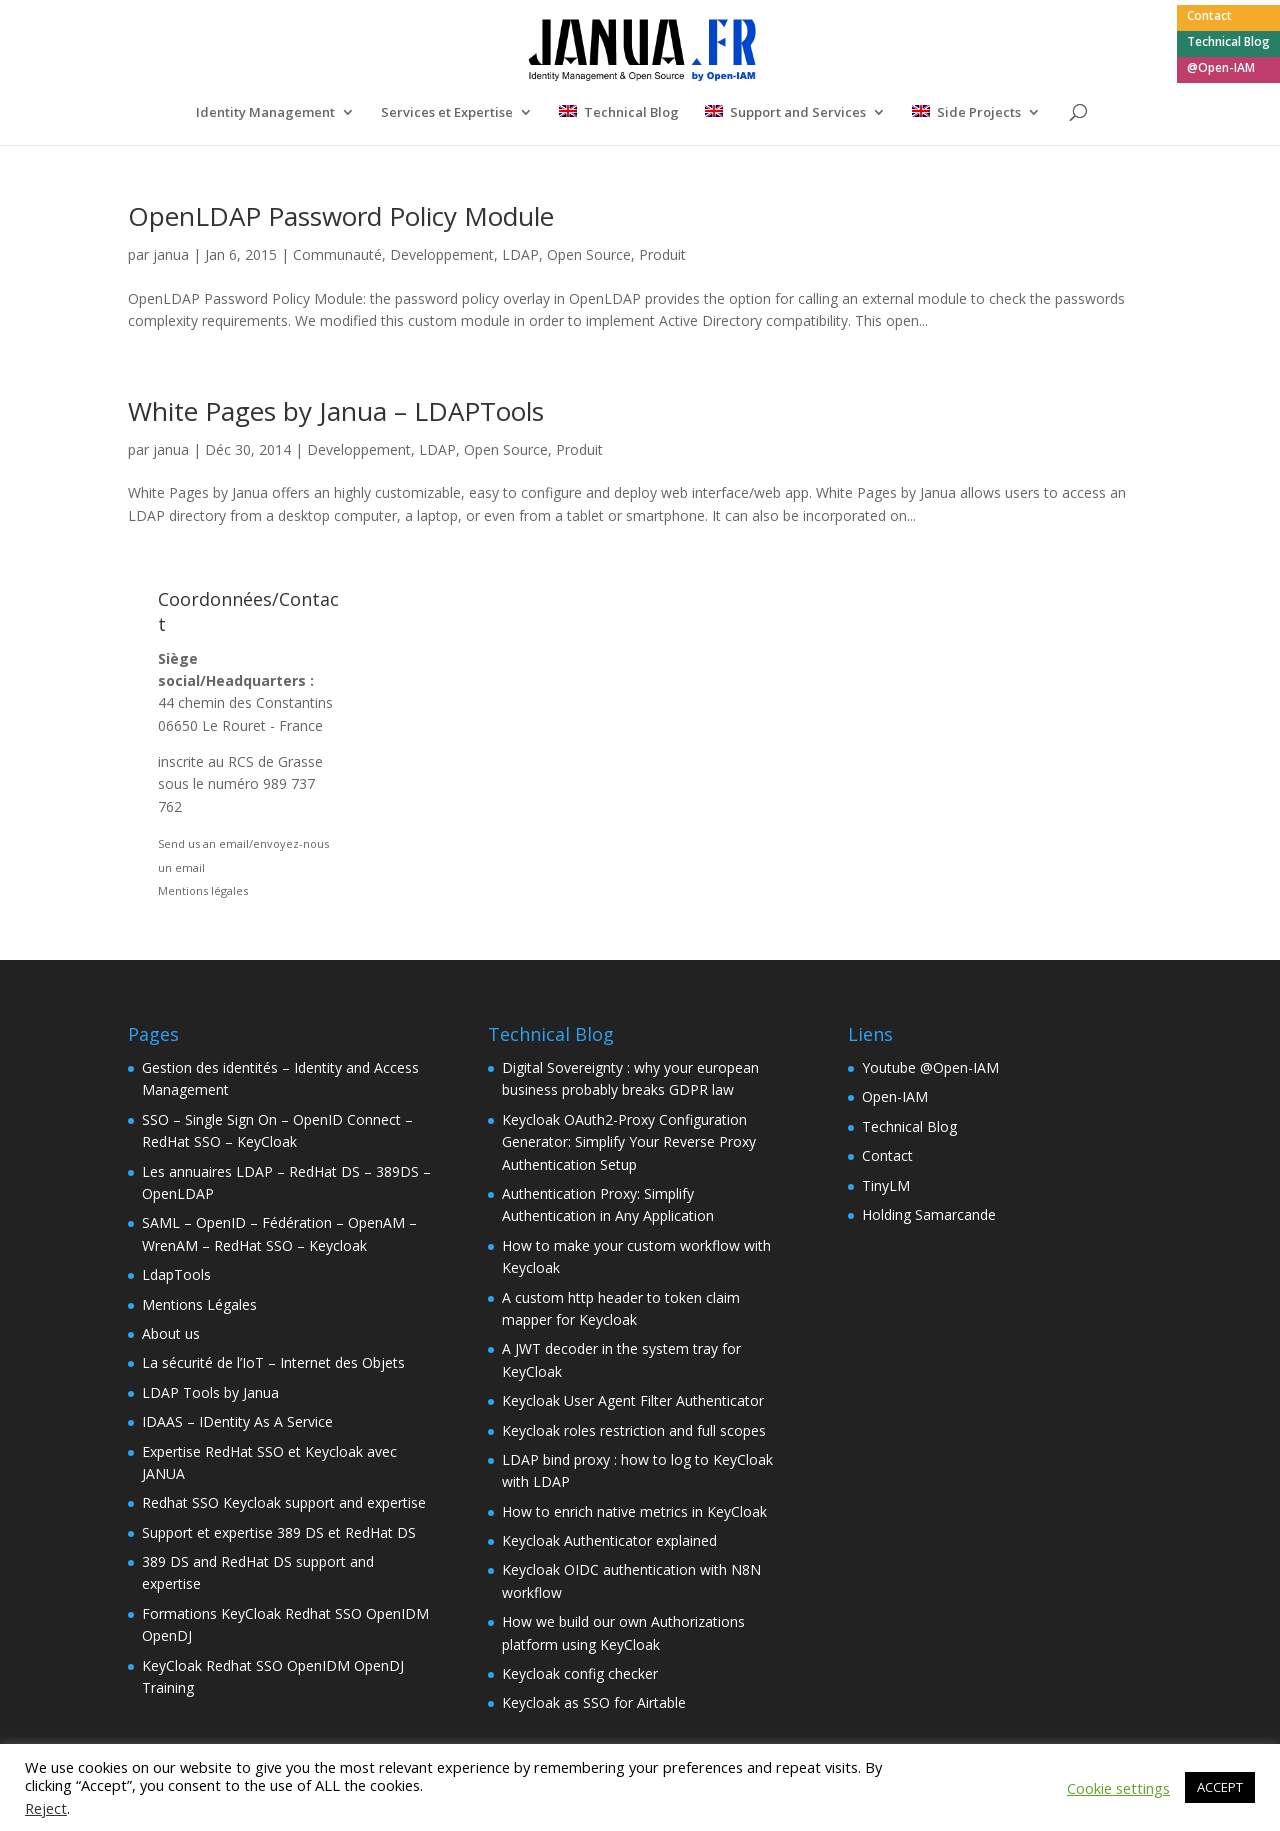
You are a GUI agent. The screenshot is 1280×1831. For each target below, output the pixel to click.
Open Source (589, 254)
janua (171, 254)
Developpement (442, 254)
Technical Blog (1228, 43)
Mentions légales (203, 890)
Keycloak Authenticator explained (609, 1540)
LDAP (520, 254)
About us (171, 1333)
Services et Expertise (447, 113)
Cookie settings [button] (1118, 1788)
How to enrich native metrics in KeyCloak (634, 1511)
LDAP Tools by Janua (210, 1392)
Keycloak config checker (580, 1673)
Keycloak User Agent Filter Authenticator (633, 1400)
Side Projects (979, 113)
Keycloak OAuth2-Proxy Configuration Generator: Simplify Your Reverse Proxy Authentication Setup (629, 1142)
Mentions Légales (199, 1304)
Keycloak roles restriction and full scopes (634, 1430)
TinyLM (886, 1185)
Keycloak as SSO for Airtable (594, 1702)
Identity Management (265, 113)
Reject (46, 1808)
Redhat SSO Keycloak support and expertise (284, 1502)
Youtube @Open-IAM (930, 1067)
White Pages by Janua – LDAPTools (336, 411)
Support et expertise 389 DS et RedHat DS (279, 1532)
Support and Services (798, 113)
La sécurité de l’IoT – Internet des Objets (273, 1362)
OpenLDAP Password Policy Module (341, 216)
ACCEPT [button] (1220, 1787)
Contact (1209, 17)
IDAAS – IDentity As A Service (237, 1421)
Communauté (337, 254)
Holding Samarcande (929, 1214)
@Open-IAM (1221, 69)
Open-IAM (895, 1096)
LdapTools (176, 1274)
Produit (662, 254)
